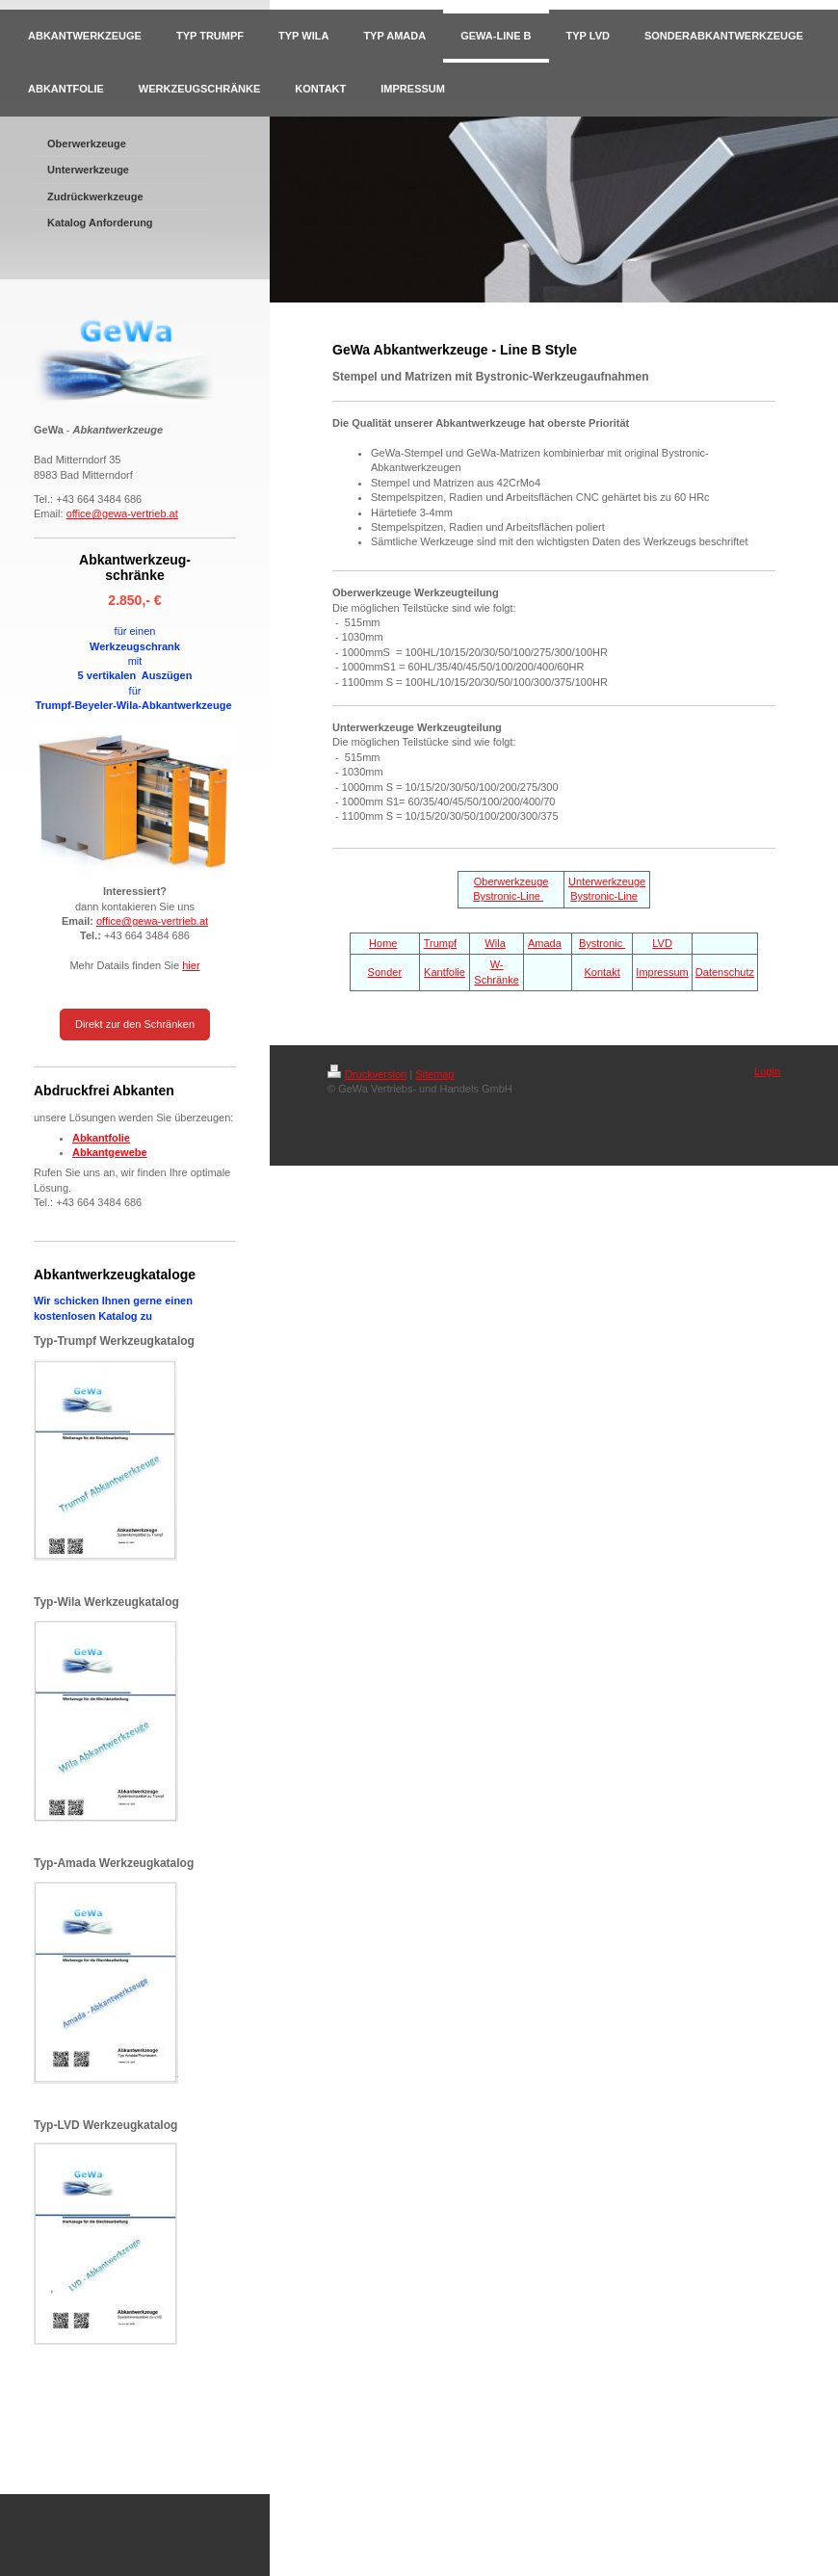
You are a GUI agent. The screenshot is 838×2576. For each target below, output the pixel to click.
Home (383, 943)
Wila (494, 943)
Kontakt (601, 972)
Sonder (385, 972)
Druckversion (366, 1074)
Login (767, 1071)
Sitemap (434, 1074)
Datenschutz (724, 972)
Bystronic (602, 943)
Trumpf (440, 943)
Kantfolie (444, 972)
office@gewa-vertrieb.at (122, 513)
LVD (662, 943)
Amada (545, 943)
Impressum (662, 972)
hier (190, 965)
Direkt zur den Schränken (135, 1024)
